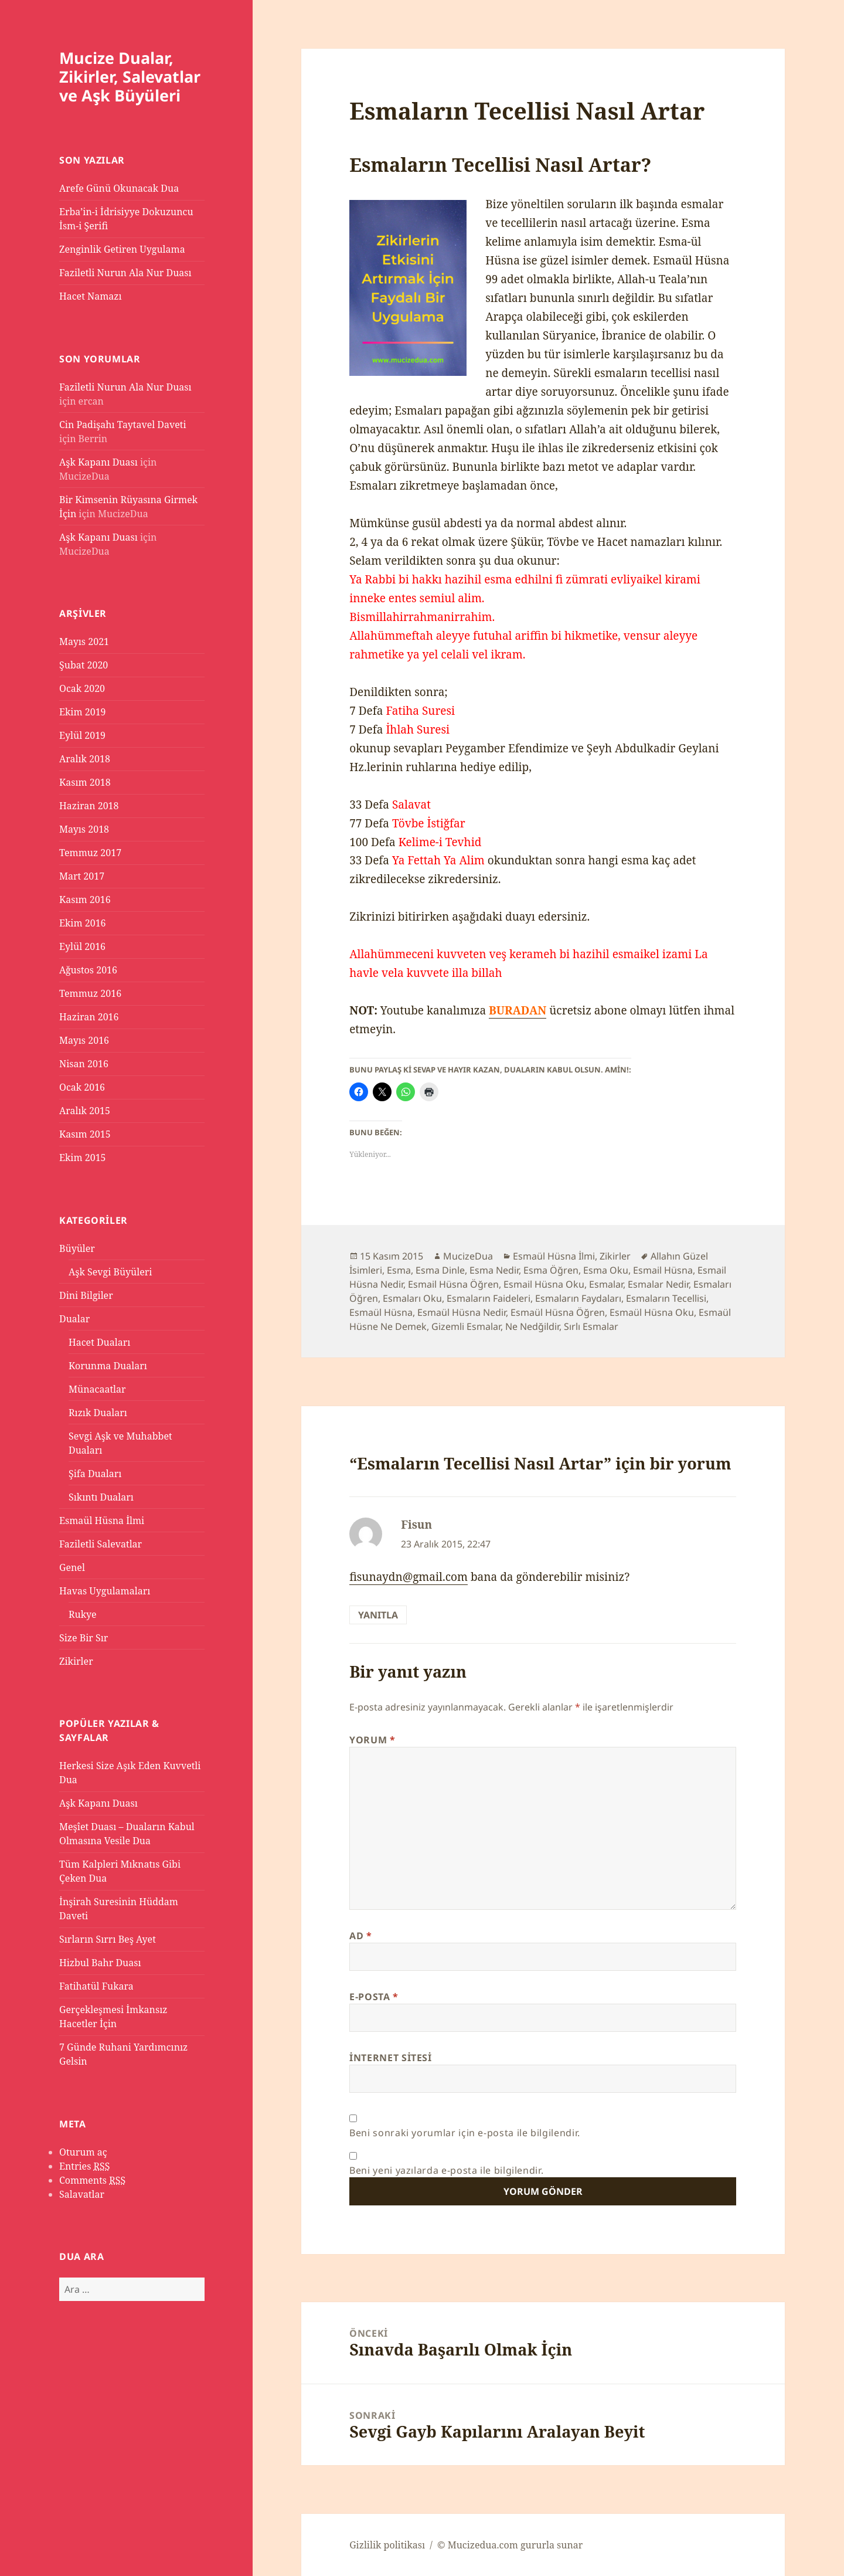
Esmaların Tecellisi (666, 1298)
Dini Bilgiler (86, 1295)
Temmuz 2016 (90, 993)
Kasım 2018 (85, 782)
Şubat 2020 (83, 665)
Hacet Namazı (90, 296)
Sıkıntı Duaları (101, 1497)
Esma (399, 1270)
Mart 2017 (81, 876)
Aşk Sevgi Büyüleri (110, 1271)
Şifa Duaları (95, 1473)
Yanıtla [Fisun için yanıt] (378, 1614)
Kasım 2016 (85, 899)
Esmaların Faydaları (578, 1298)
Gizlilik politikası (387, 2544)
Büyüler (77, 1248)
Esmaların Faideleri (488, 1298)
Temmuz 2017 (90, 852)
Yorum (372, 1739)
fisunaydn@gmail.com (408, 1576)
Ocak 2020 (82, 688)
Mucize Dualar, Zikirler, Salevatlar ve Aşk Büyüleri (129, 76)
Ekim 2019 (82, 711)
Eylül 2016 (82, 946)
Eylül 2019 (82, 735)
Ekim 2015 (82, 1157)
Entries (84, 2166)
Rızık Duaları (98, 1412)
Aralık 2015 (84, 1110)
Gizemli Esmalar (466, 1326)
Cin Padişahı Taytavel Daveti (122, 424)
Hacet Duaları (99, 1342)
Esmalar (606, 1284)
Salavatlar (81, 2194)
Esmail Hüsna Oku (543, 1284)
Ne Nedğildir (532, 1326)
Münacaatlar (97, 1389)
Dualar (74, 1318)
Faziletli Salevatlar (100, 1544)
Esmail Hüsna (663, 1270)
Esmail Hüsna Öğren (453, 1284)
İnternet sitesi (390, 2057)
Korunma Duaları (108, 1365)
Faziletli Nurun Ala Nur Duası (125, 272)
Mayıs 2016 (84, 1040)
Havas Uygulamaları (104, 1590)
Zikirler (76, 1661)
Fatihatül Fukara (96, 1986)
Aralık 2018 (84, 758)
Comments (92, 2180)
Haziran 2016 (88, 1016)
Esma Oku (605, 1270)
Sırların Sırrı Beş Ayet (107, 1939)
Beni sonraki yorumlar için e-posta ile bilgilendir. (464, 2132)
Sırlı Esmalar (591, 1326)
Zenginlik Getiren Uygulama (122, 249)
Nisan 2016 (83, 1063)
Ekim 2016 (82, 923)
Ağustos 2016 (88, 969)
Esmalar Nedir (658, 1284)
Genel (72, 1567)
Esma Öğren (550, 1270)
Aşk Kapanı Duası (98, 462)
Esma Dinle (440, 1270)
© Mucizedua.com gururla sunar (510, 2544)
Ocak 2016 (82, 1087)
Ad (360, 1935)
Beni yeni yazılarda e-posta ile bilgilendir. (446, 2170)
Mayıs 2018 (84, 829)
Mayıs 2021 (84, 641)
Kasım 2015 (85, 1134)
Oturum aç (83, 2152)
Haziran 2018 (88, 805)
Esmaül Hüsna (381, 1312)
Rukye (83, 1614)
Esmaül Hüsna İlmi (101, 1520)
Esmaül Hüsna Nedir (461, 1312)
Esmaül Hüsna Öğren (558, 1312)
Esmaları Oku (412, 1298)
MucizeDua (468, 1256)
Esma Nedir (494, 1270)
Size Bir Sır (83, 1637)
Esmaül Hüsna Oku (652, 1312)
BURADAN (517, 1010)
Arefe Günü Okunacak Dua (119, 188)
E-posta (374, 1996)
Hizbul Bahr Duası (100, 1962)
